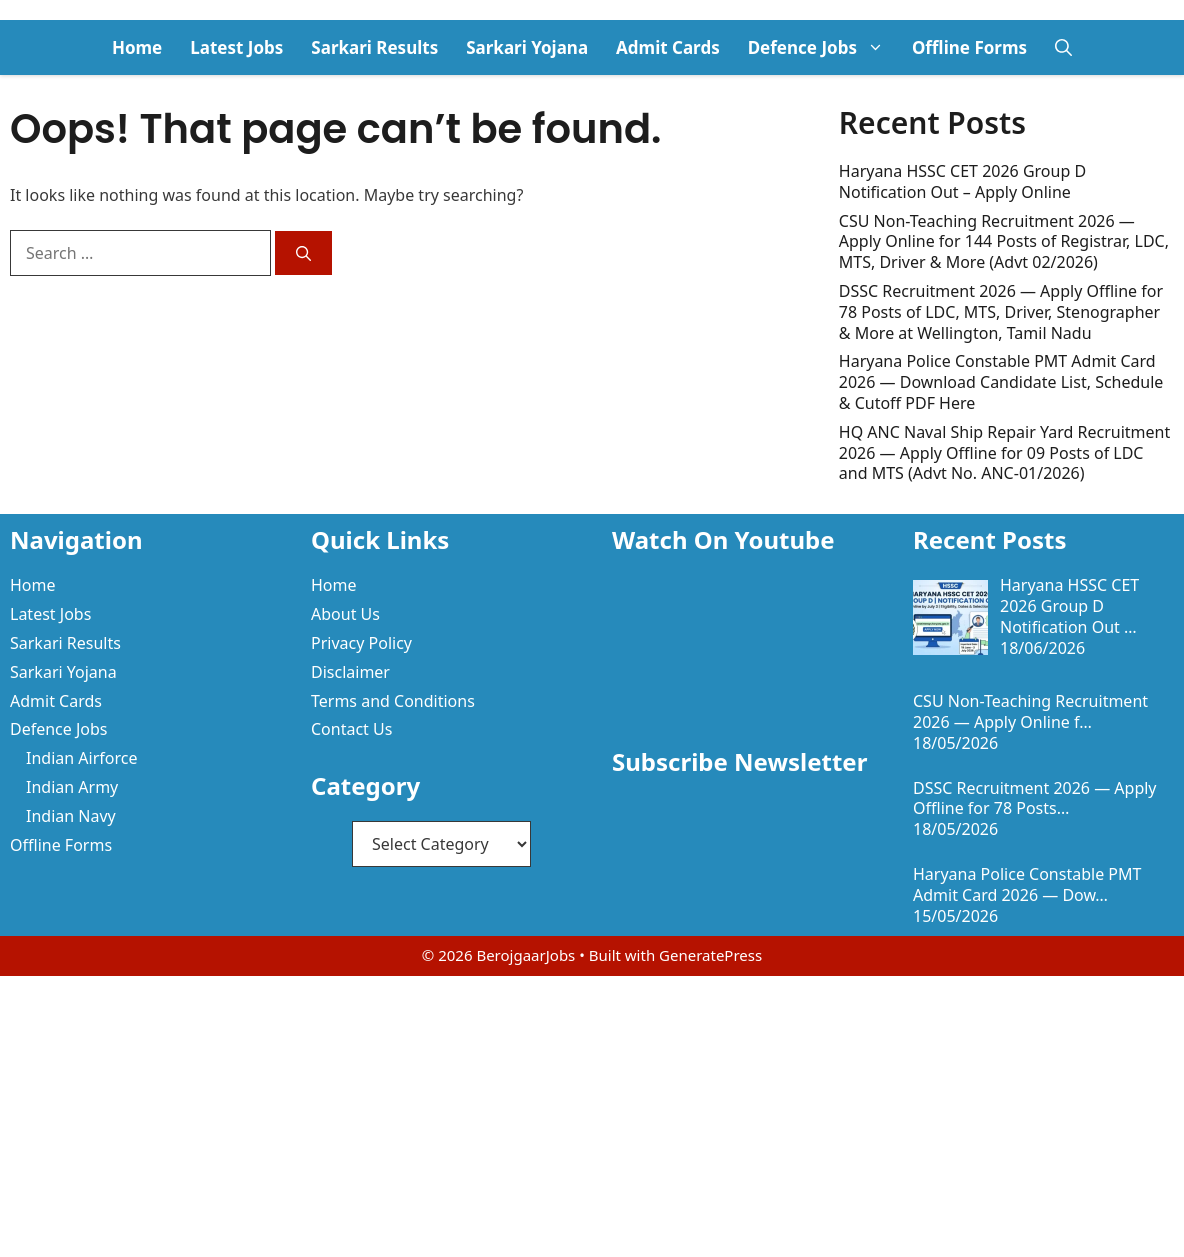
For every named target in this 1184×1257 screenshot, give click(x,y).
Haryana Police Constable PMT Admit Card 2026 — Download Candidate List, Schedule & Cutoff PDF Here (1001, 382)
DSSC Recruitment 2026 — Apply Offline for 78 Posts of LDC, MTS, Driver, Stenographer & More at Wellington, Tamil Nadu (1001, 312)
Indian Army (72, 787)
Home (137, 47)
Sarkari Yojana (527, 47)
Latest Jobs (236, 47)
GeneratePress (710, 955)
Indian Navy (71, 816)
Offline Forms (969, 47)
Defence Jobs (823, 47)
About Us (345, 614)
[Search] (303, 253)
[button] (1063, 47)
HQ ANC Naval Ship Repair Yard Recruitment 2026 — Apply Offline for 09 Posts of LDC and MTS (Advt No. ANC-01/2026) (1004, 453)
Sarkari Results (374, 47)
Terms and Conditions (393, 701)
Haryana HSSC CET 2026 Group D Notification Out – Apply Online (962, 181)
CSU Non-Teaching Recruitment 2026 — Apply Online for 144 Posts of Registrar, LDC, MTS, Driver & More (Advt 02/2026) (1004, 242)
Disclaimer (350, 672)
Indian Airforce (81, 758)
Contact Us (351, 729)
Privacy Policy (361, 643)
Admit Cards (668, 47)
